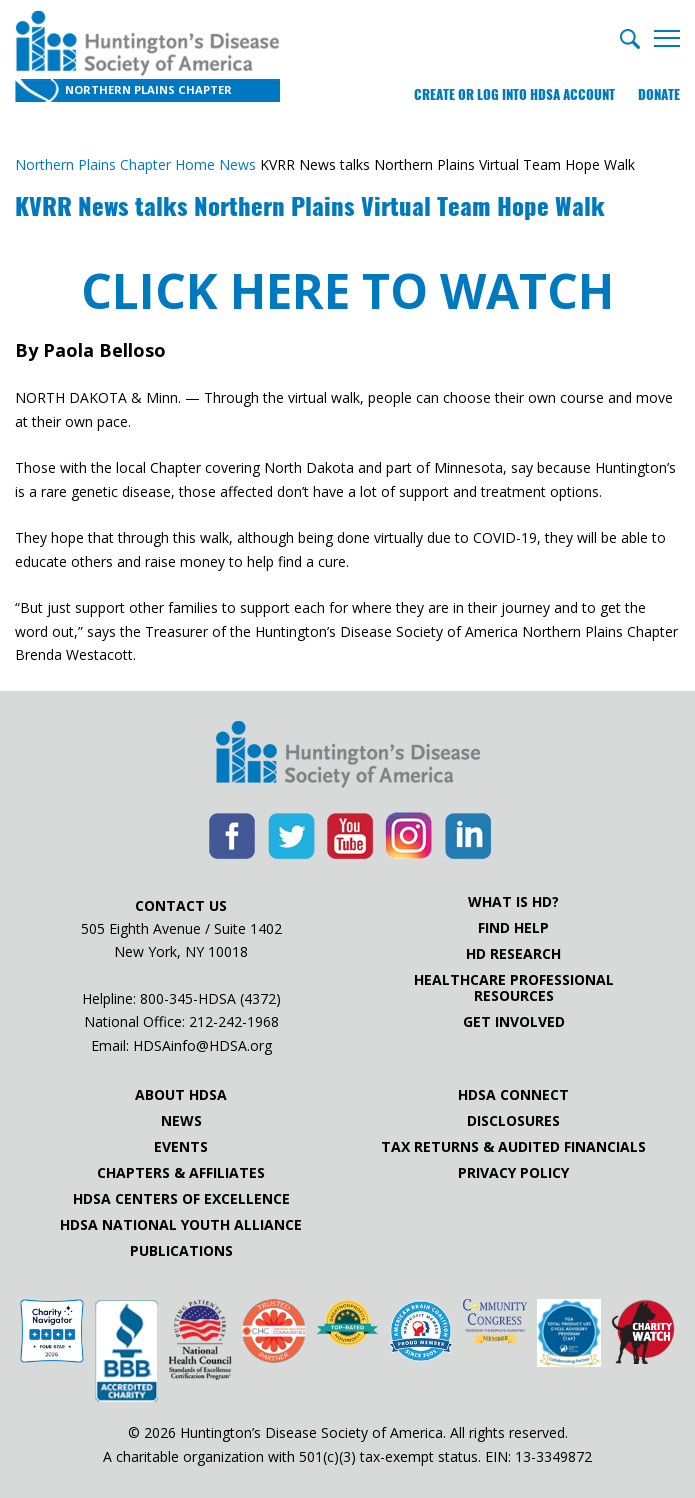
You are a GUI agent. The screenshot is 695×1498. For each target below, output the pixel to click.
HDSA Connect (513, 1095)
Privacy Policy (513, 1173)
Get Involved (514, 1022)
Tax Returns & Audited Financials (513, 1147)
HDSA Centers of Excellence (181, 1199)
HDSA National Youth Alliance (181, 1225)
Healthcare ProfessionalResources (514, 988)
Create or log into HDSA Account (514, 94)
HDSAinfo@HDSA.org (202, 1045)
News (181, 1121)
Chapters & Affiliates (181, 1173)
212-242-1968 (234, 1021)
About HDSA (181, 1095)
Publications (181, 1251)
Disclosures (513, 1121)
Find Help (513, 928)
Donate (659, 94)
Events (181, 1147)
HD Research (513, 954)
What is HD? (513, 902)
